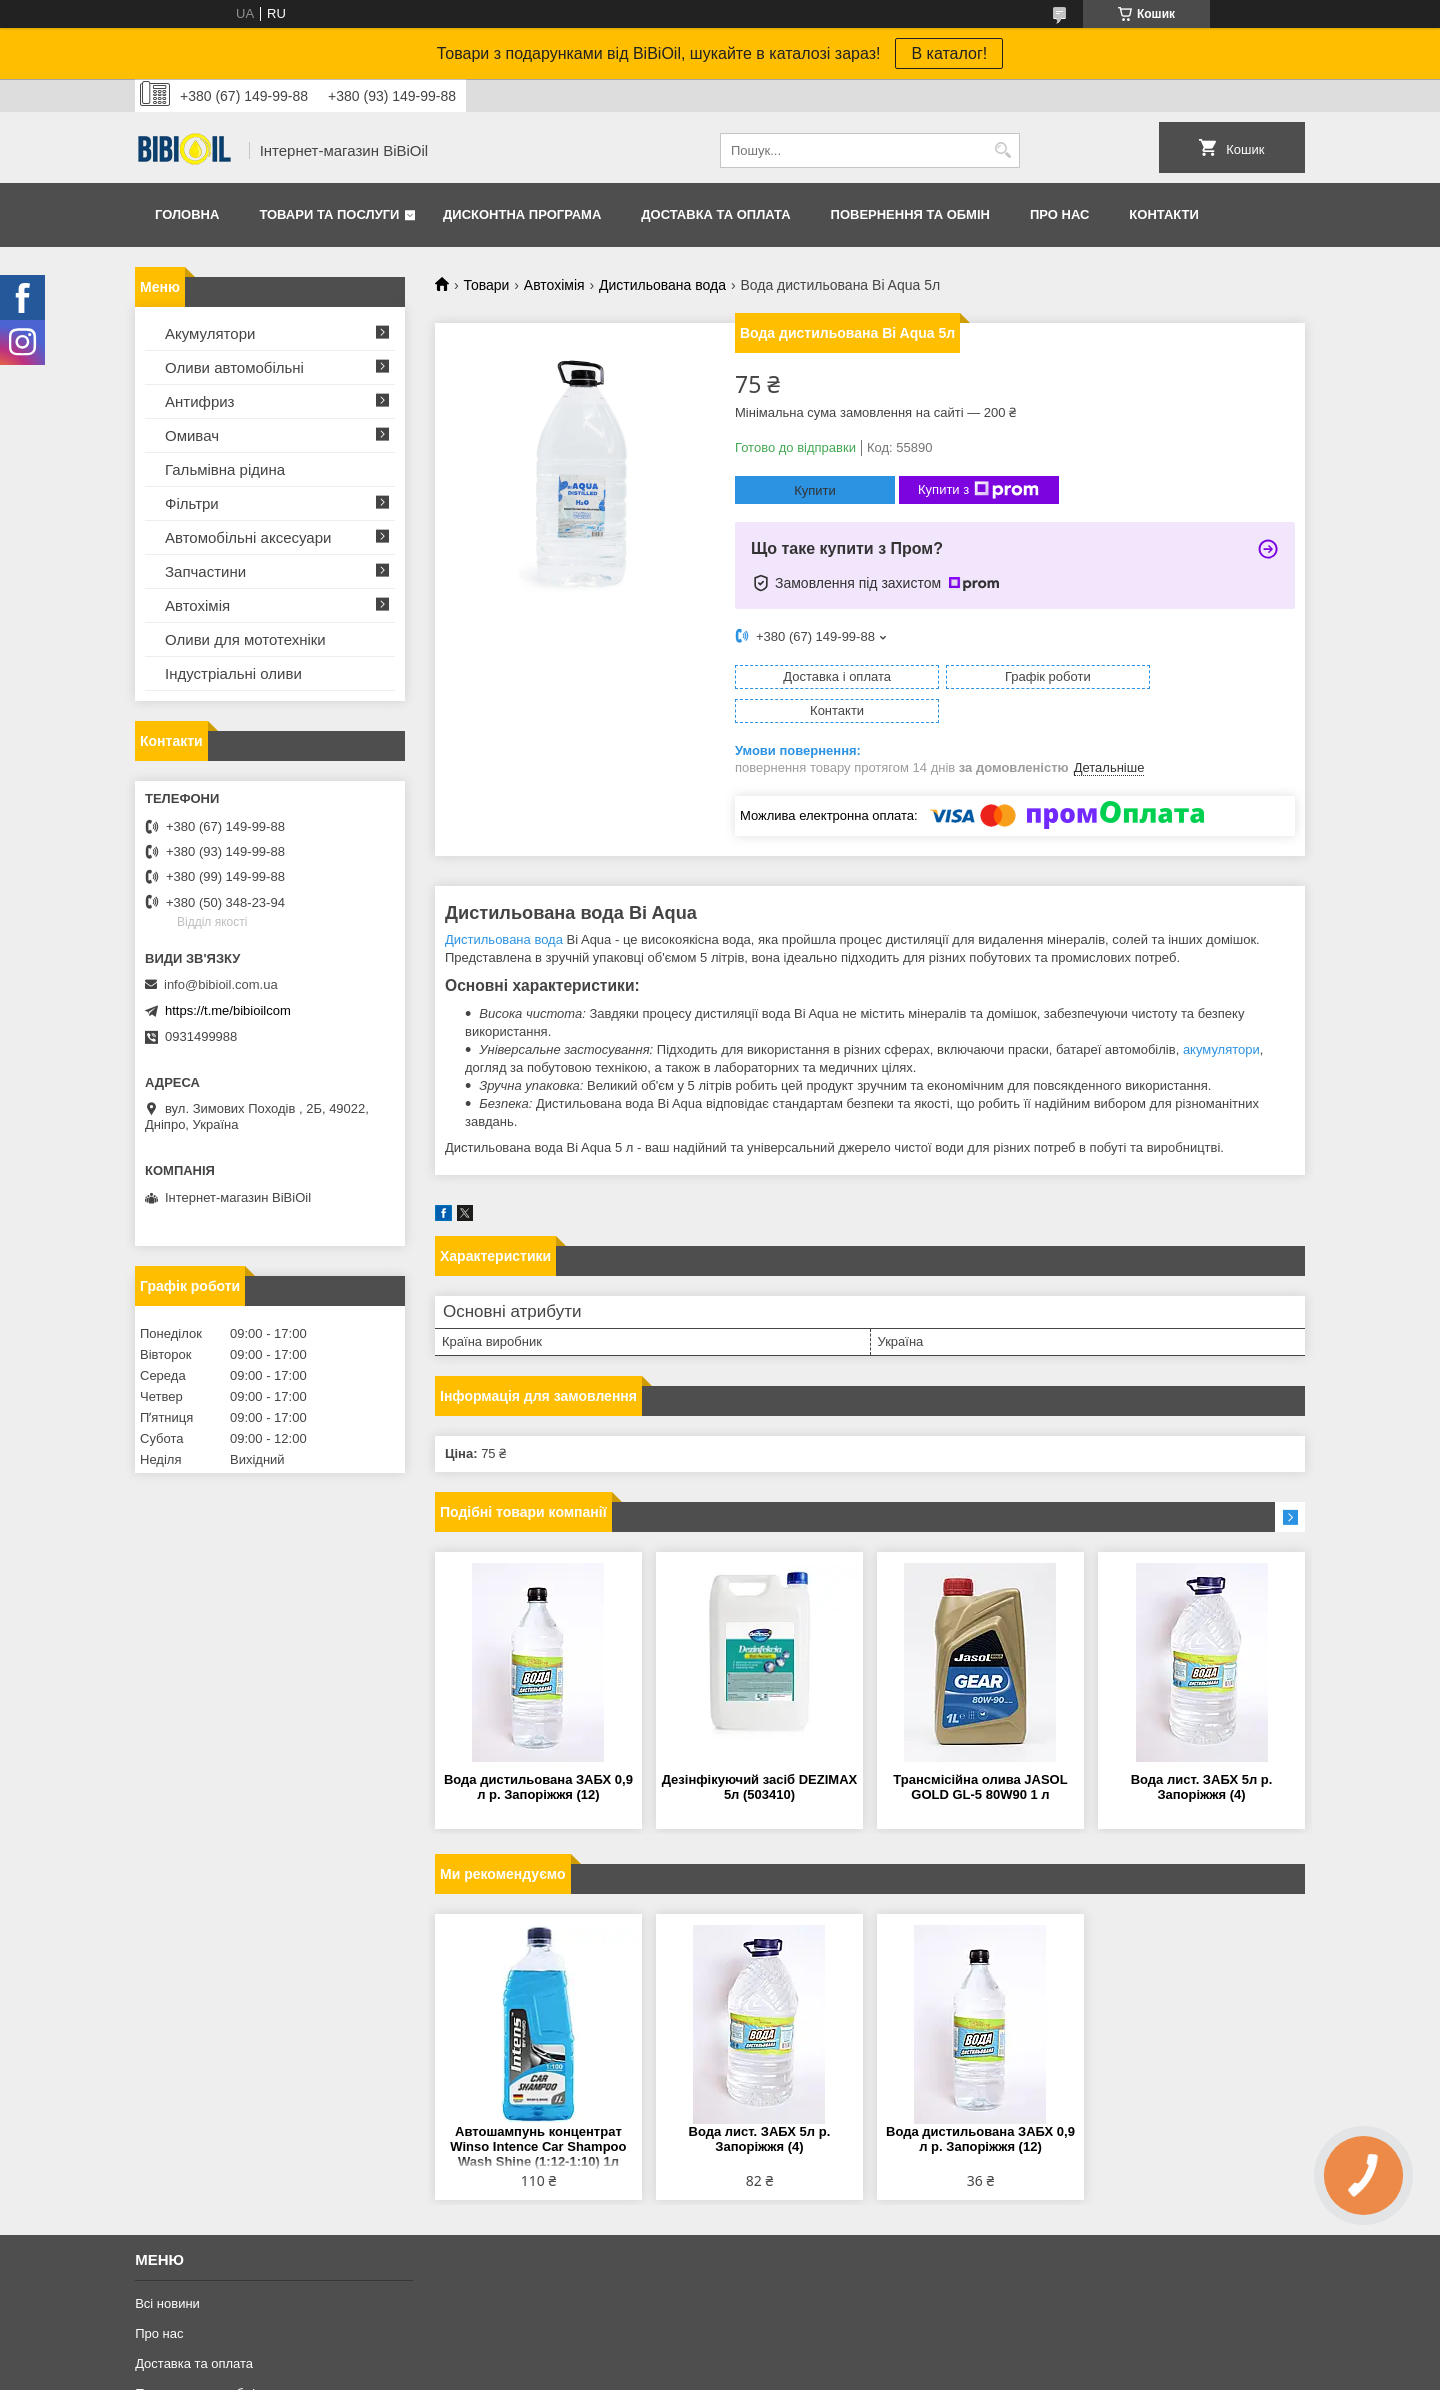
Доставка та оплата (715, 214)
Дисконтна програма (522, 214)
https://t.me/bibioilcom (228, 1010)
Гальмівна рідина (225, 469)
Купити (815, 490)
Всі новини (167, 2269)
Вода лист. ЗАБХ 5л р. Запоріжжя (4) (1202, 1753)
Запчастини (205, 571)
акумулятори (1221, 1015)
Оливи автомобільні (234, 367)
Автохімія (554, 285)
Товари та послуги (329, 214)
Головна (187, 214)
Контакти (1164, 214)
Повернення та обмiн (910, 214)
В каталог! (949, 53)
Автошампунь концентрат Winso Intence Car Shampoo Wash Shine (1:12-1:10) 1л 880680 (538, 2113)
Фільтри (192, 503)
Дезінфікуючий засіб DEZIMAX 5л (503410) (760, 1753)
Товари (486, 285)
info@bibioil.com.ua (221, 984)
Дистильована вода (662, 285)
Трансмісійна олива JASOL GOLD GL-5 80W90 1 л (980, 1753)
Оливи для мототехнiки (245, 639)
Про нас (1059, 214)
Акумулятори (210, 333)
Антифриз (199, 401)
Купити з (978, 490)
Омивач (192, 435)
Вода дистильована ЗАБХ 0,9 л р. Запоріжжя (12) (538, 1753)
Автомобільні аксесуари (248, 537)
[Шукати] (1002, 150)
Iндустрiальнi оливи (233, 673)
